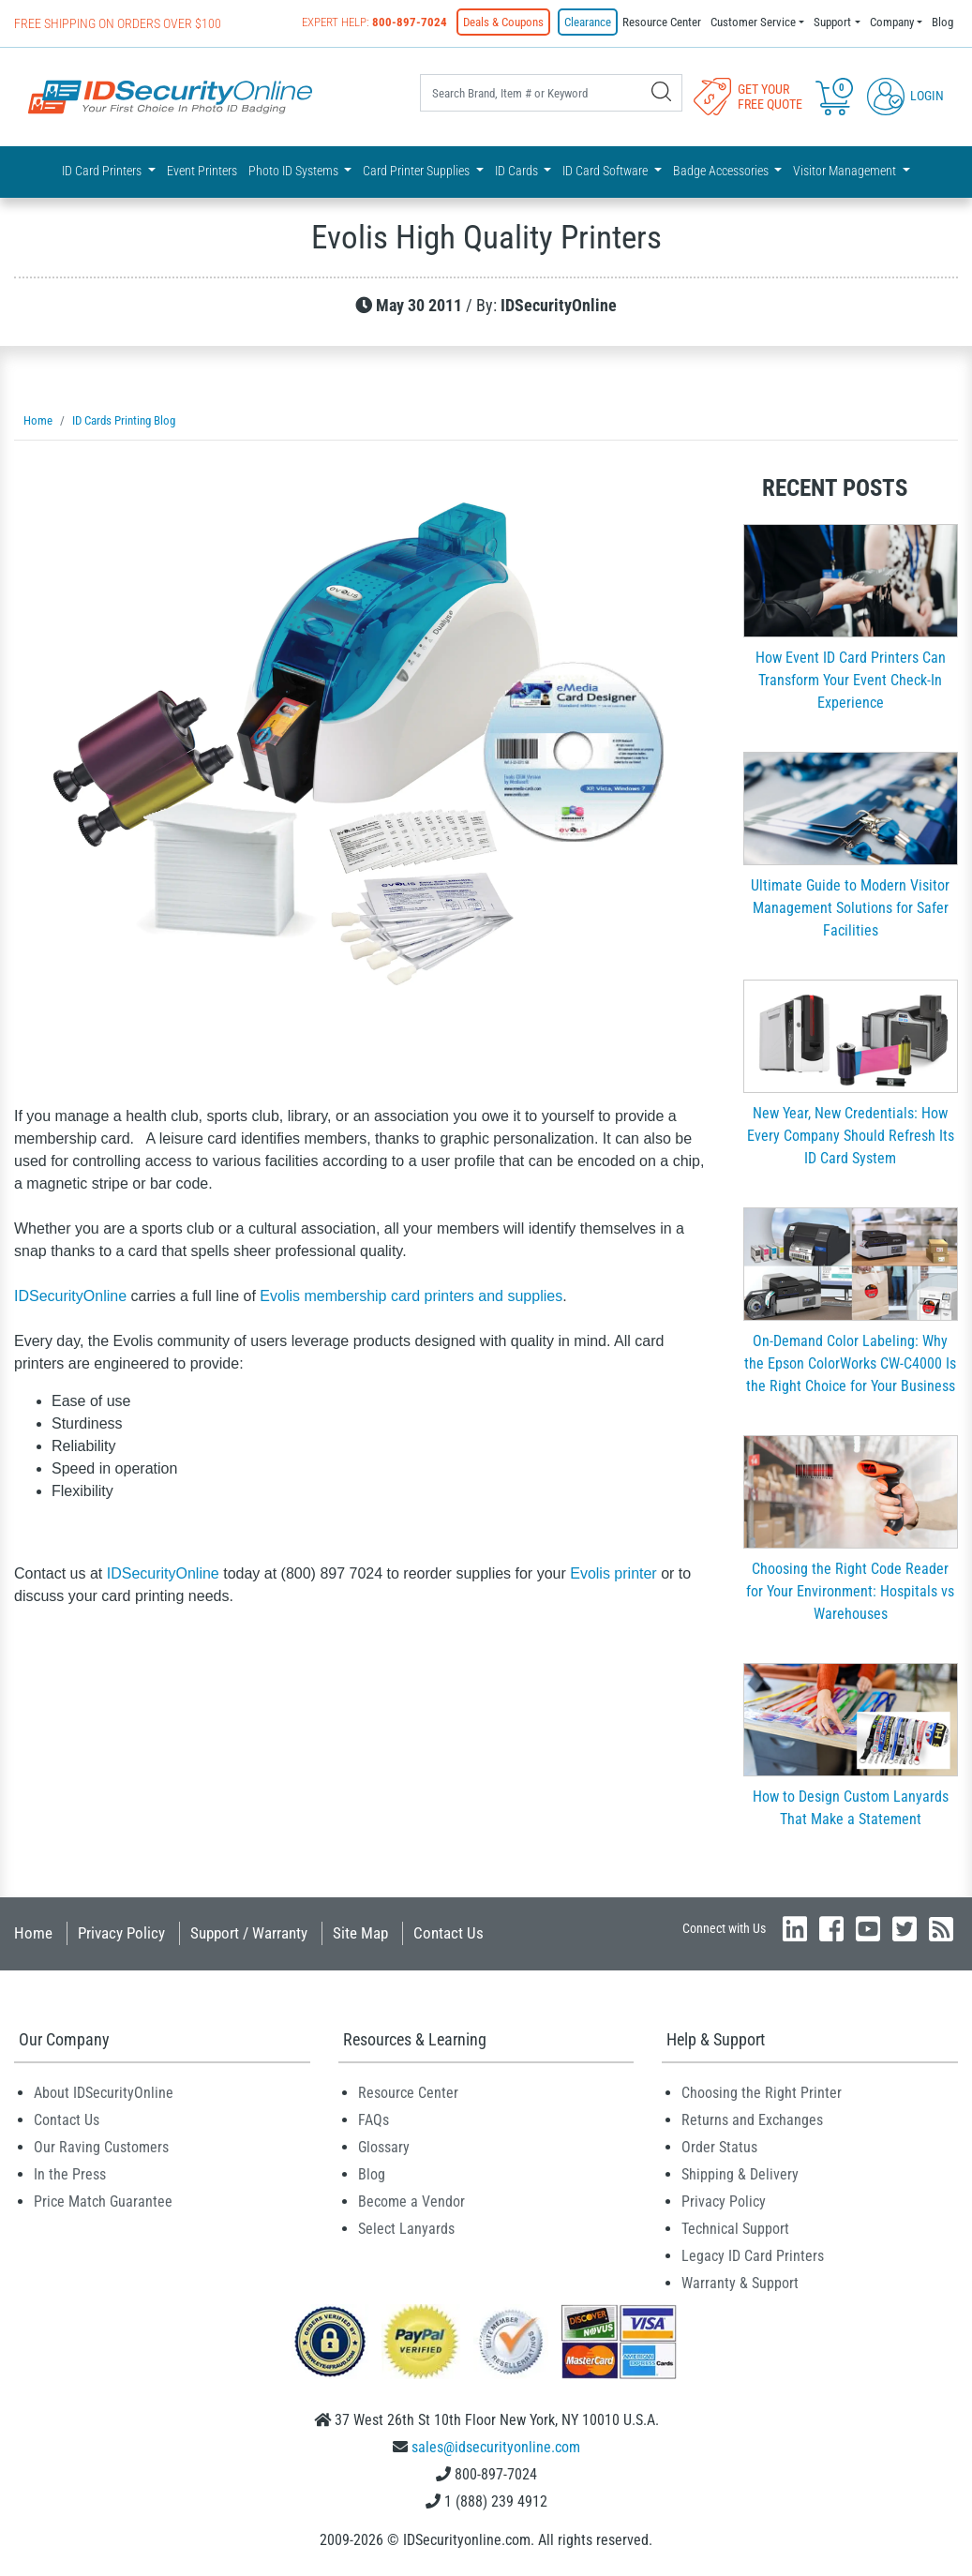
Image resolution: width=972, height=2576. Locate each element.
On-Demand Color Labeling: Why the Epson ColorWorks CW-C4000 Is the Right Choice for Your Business (850, 1363)
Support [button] (832, 22)
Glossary (384, 2147)
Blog (942, 22)
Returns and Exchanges (752, 2120)
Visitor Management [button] (846, 170)
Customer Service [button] (753, 22)
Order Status (719, 2147)
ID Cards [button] (518, 170)
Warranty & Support (740, 2283)
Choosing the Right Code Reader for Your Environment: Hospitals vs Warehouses (850, 1591)
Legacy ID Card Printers (752, 2256)
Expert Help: (374, 22)
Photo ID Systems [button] (294, 170)
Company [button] (892, 22)
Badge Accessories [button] (722, 170)
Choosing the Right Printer (761, 2093)
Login (905, 95)
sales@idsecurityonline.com (495, 2447)
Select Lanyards (406, 2229)
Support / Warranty (248, 1933)
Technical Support (735, 2229)
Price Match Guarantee (103, 2201)
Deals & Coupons (503, 22)
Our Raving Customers (101, 2147)
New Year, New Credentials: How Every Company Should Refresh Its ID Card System (850, 1135)
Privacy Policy (121, 1933)
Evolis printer (613, 1573)
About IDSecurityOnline (103, 2093)
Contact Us (448, 1933)
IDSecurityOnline (70, 1296)
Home (33, 1933)
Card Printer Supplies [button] (417, 170)
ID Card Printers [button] (103, 170)
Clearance (587, 22)
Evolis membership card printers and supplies (411, 1296)
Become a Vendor (411, 2201)
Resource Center (661, 22)
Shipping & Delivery (740, 2174)
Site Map (360, 1933)
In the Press (70, 2174)
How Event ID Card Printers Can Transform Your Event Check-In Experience (850, 680)
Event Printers (202, 170)
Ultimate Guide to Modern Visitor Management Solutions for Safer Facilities (850, 907)
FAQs (373, 2120)
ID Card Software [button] (606, 170)
